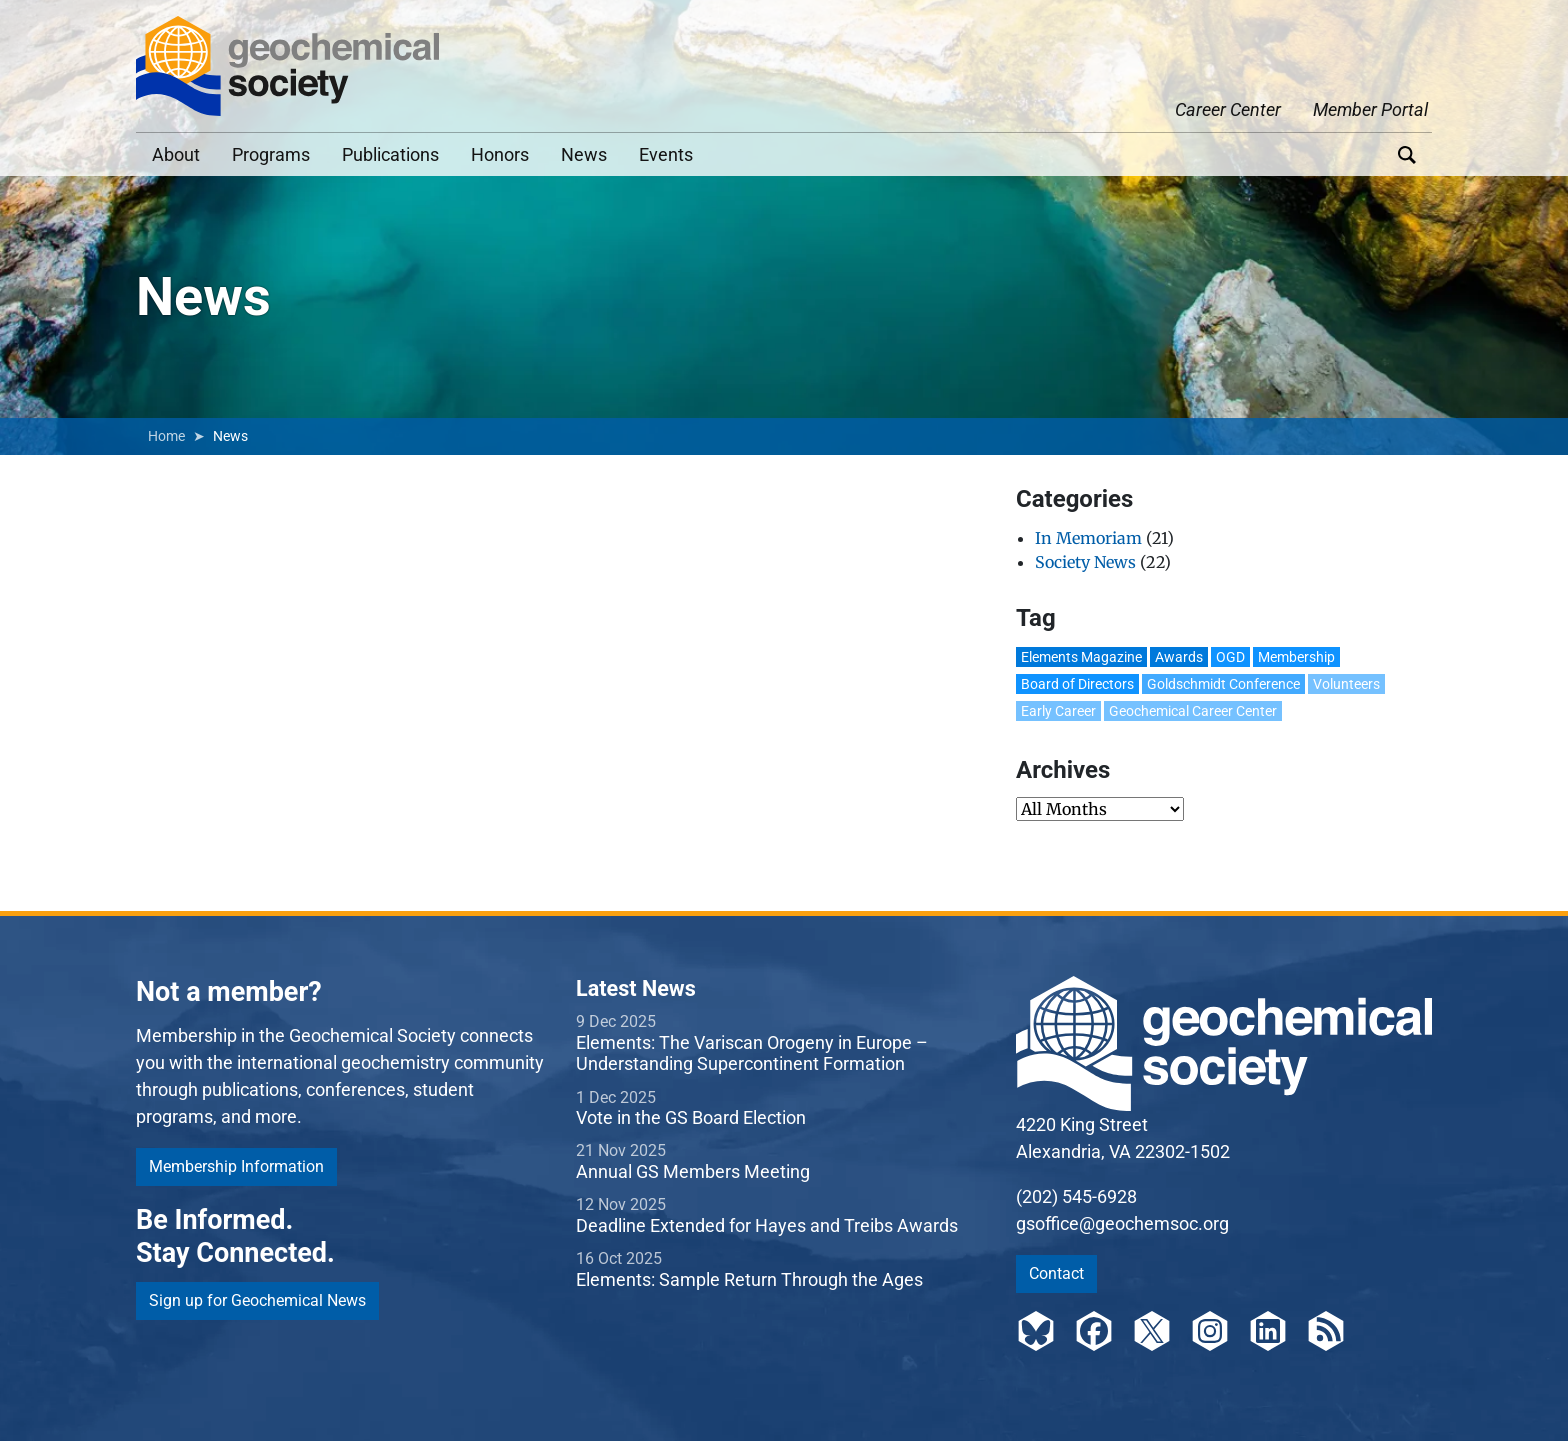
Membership (1296, 657)
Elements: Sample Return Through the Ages (749, 1279)
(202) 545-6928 (1076, 1196)
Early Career (1058, 711)
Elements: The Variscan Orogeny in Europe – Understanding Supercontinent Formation (752, 1053)
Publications (390, 154)
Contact (1056, 1273)
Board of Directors (1077, 684)
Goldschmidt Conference (1223, 684)
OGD (1230, 657)
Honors (500, 154)
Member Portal (1370, 109)
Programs (271, 154)
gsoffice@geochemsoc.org (1122, 1223)
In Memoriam (1088, 538)
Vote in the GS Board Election (691, 1117)
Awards (1179, 657)
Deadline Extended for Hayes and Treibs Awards (767, 1225)
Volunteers (1346, 684)
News (584, 154)
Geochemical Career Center (1193, 711)
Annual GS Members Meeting (693, 1171)
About (176, 154)
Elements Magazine (1081, 657)
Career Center (1228, 109)
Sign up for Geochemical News (257, 1300)
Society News (1085, 562)
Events (666, 154)
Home (166, 436)
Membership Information (236, 1166)
